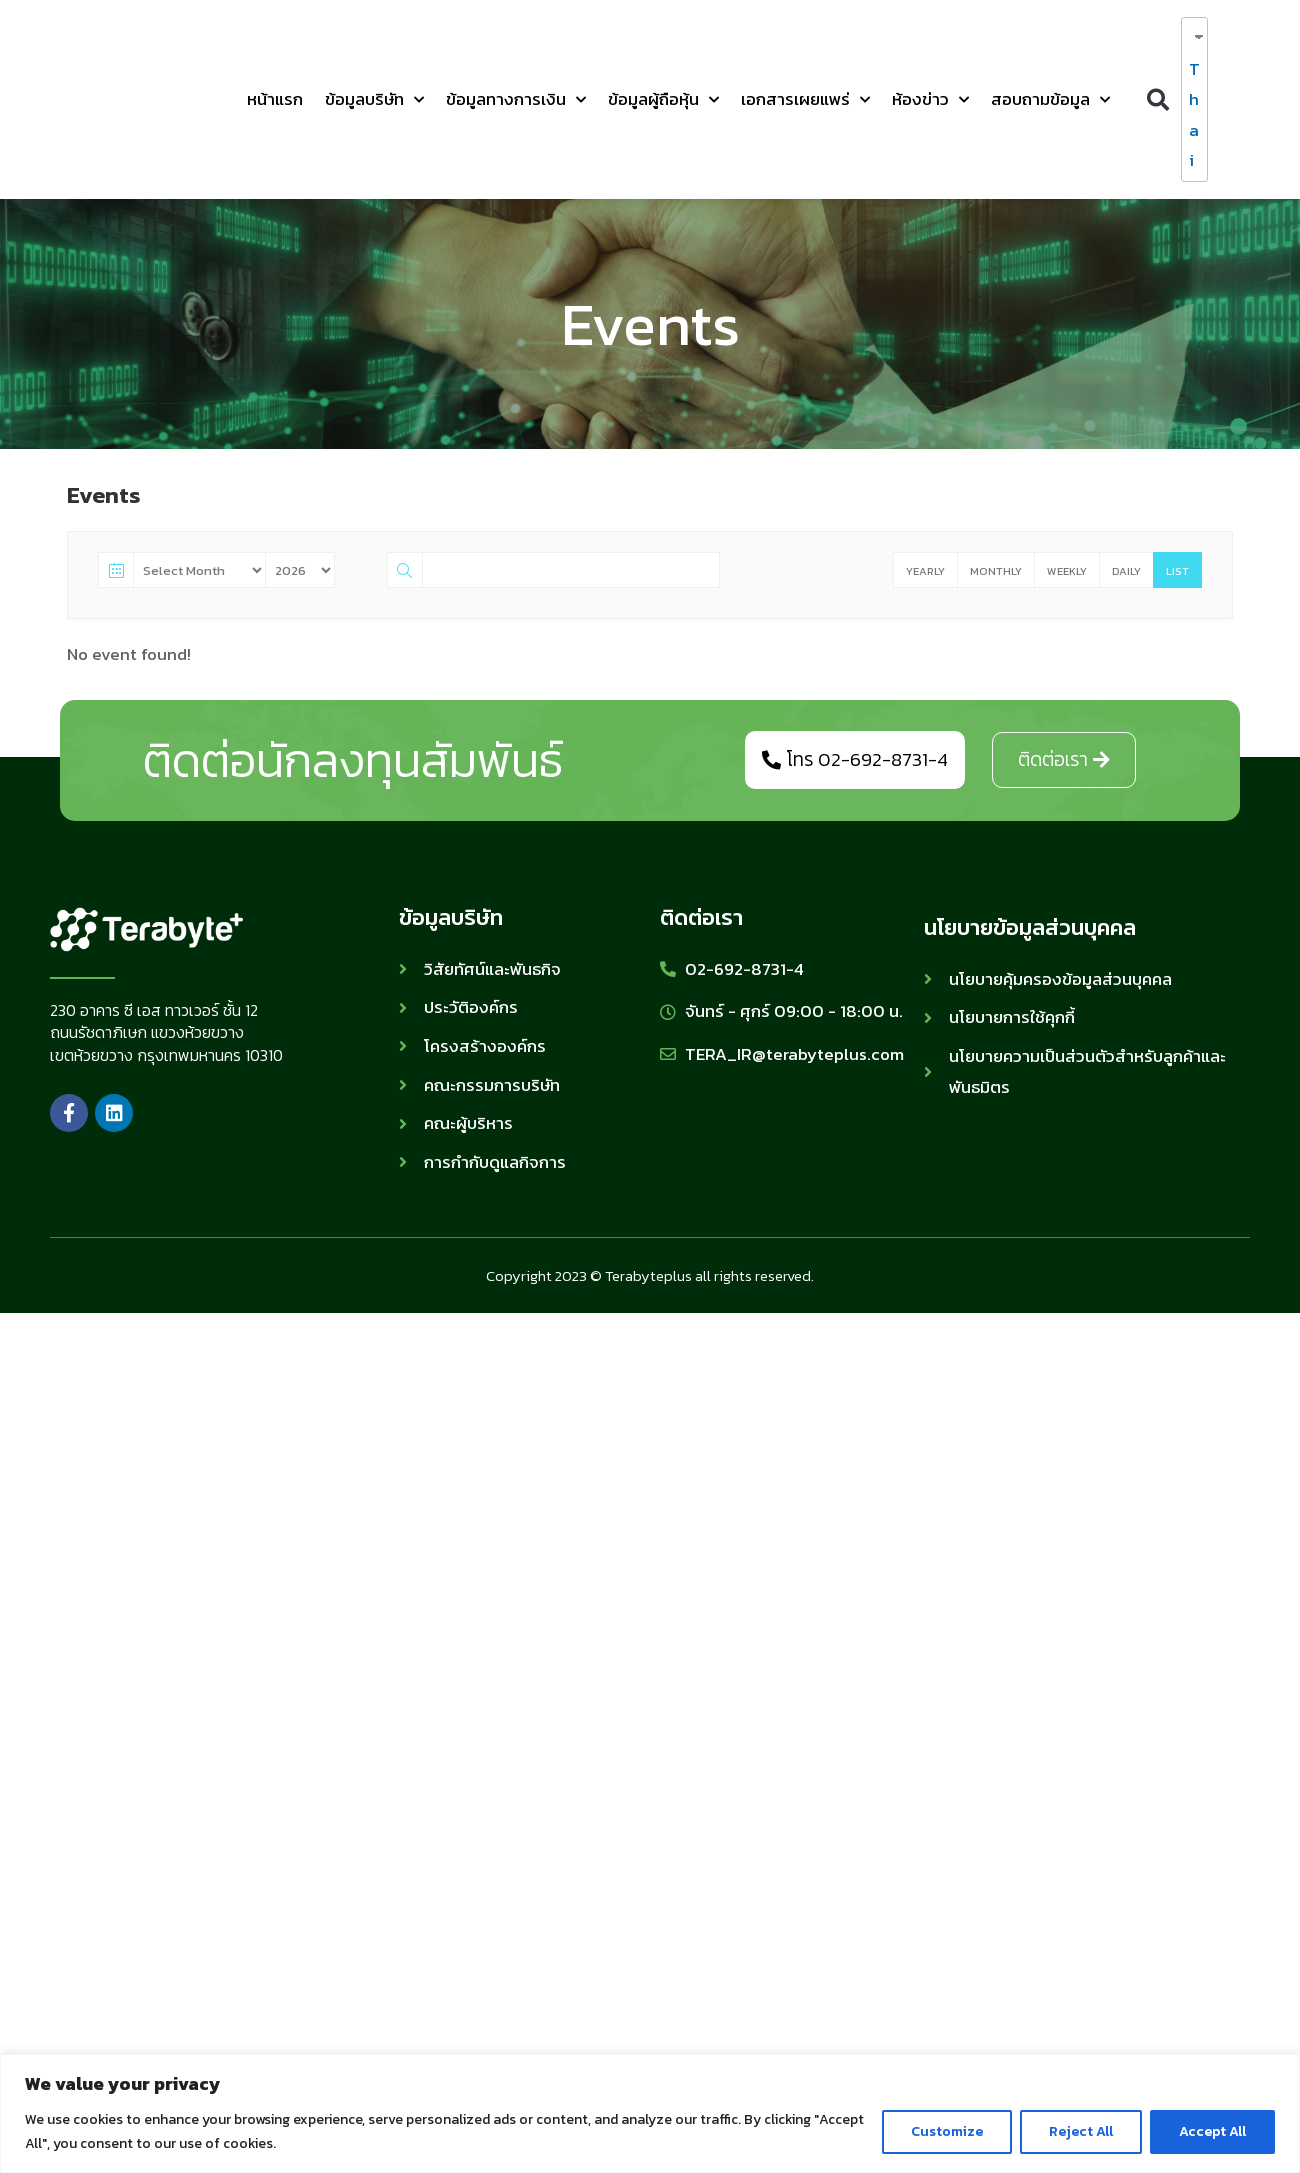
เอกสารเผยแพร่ (805, 100)
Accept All (1212, 2131)
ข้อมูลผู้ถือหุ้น (663, 100)
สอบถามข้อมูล (1050, 100)
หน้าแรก (275, 99)
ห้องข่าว (930, 100)
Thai (1190, 115)
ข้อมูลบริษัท (374, 100)
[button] (1157, 99)
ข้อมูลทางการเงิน (516, 100)
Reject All (1081, 2131)
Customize (947, 2131)
